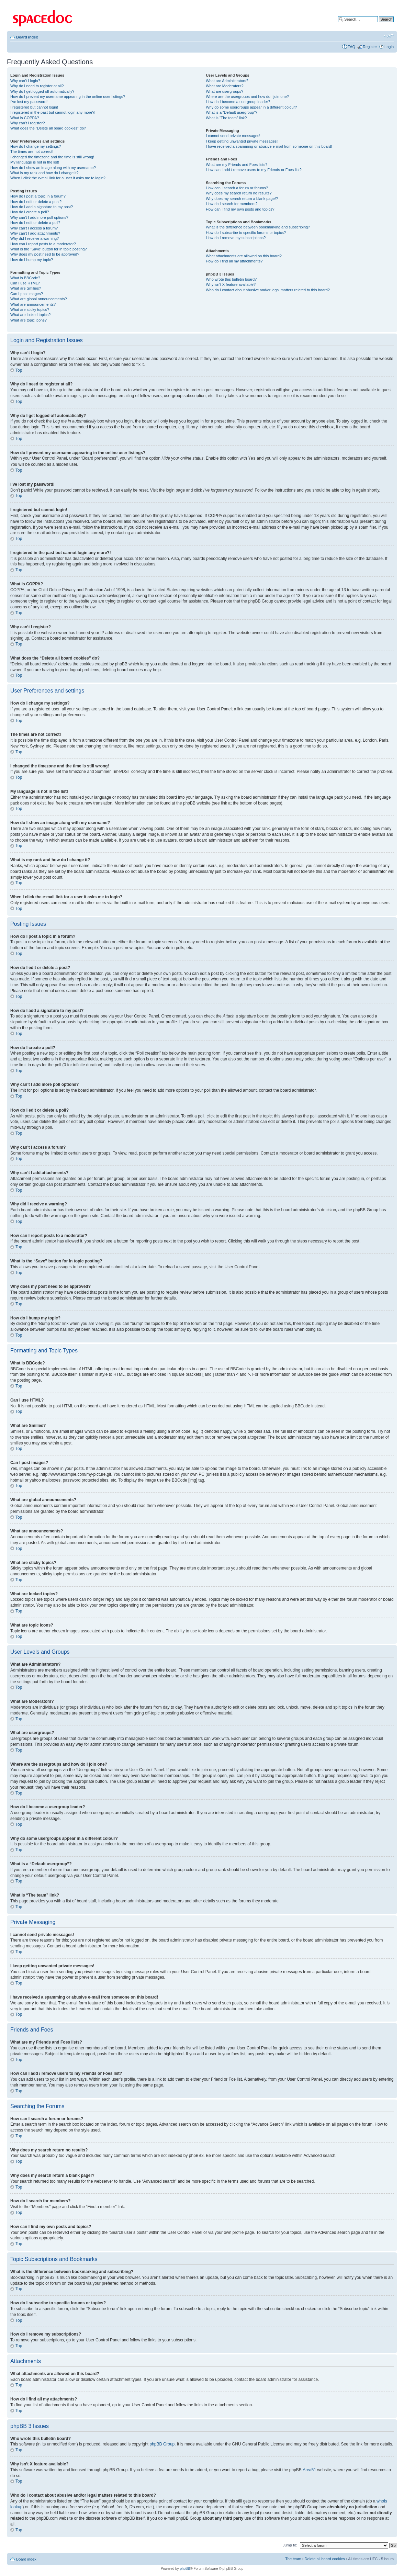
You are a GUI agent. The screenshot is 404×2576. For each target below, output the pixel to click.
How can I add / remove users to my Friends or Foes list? (254, 170)
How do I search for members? (231, 204)
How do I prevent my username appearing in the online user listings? (67, 96)
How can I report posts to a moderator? (43, 244)
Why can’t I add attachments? (35, 233)
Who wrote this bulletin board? (231, 279)
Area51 (309, 2469)
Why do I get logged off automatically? (42, 91)
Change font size (389, 36)
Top (18, 370)
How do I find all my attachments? (234, 261)
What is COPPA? (24, 118)
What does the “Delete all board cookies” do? (48, 128)
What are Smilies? (25, 288)
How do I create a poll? (29, 212)
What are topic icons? (28, 320)
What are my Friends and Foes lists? (236, 164)
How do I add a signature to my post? (41, 207)
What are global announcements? (38, 299)
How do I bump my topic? (31, 260)
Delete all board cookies (325, 2558)
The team (293, 2558)
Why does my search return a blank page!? (242, 198)
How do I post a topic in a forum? (38, 196)
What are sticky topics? (29, 309)
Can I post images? (26, 294)
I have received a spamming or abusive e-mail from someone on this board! (269, 146)
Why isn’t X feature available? (231, 284)
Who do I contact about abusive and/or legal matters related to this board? (268, 290)
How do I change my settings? (35, 146)
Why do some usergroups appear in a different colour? (251, 107)
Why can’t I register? (27, 123)
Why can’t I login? (25, 81)
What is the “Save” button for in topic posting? (48, 249)
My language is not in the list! (34, 162)
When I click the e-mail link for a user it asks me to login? (57, 178)
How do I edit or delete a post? (35, 202)
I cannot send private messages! (233, 136)
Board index (27, 37)
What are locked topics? (30, 315)
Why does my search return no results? (238, 193)
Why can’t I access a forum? (34, 228)
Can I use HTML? (25, 283)
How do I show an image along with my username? (53, 168)
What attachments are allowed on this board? (244, 256)
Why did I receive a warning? (34, 238)
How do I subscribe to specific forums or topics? (246, 232)
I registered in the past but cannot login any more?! (53, 112)
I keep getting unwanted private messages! (242, 141)
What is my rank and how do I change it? (44, 173)
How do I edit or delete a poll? (35, 223)
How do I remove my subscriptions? (236, 238)
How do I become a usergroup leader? (238, 102)
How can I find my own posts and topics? (240, 209)
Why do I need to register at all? (37, 86)
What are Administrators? (227, 81)
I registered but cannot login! (34, 107)
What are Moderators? (224, 86)
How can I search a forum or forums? (237, 188)
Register (370, 47)
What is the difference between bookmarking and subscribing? (258, 227)
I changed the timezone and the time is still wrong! (52, 157)
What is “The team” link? (226, 118)
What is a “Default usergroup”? (231, 112)
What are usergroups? (224, 91)
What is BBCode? (25, 278)
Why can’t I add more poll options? (39, 217)
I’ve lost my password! (28, 102)
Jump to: (290, 2545)
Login (389, 47)
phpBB (185, 2568)
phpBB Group (162, 2443)
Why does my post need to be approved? (44, 254)
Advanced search (379, 24)
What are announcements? (33, 304)
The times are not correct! (31, 151)
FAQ (351, 47)
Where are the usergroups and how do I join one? (247, 96)
